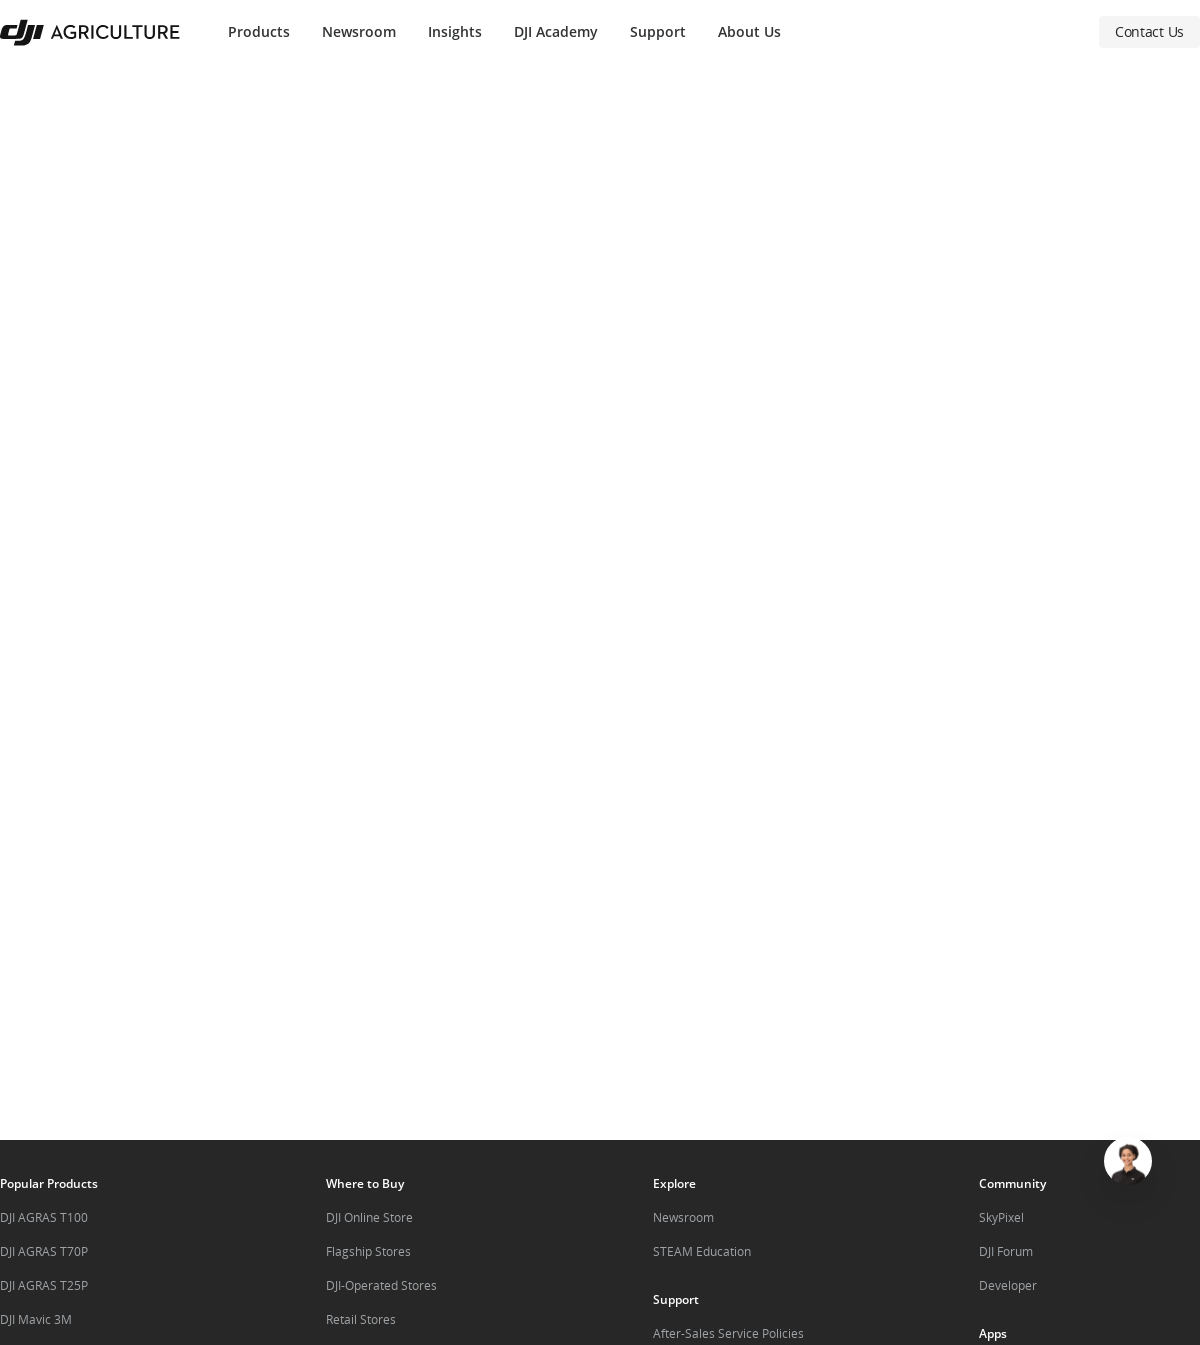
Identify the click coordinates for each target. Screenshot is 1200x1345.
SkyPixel (1001, 1217)
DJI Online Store (369, 1217)
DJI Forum (1006, 1251)
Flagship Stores (368, 1251)
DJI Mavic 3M (36, 1319)
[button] (600, 602)
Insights (455, 31)
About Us (749, 31)
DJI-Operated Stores (381, 1285)
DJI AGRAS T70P (44, 1251)
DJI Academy (556, 31)
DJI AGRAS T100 (44, 1217)
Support (658, 31)
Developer (1008, 1285)
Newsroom (359, 31)
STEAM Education (702, 1251)
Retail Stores (361, 1319)
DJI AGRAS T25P (44, 1285)
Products (259, 31)
